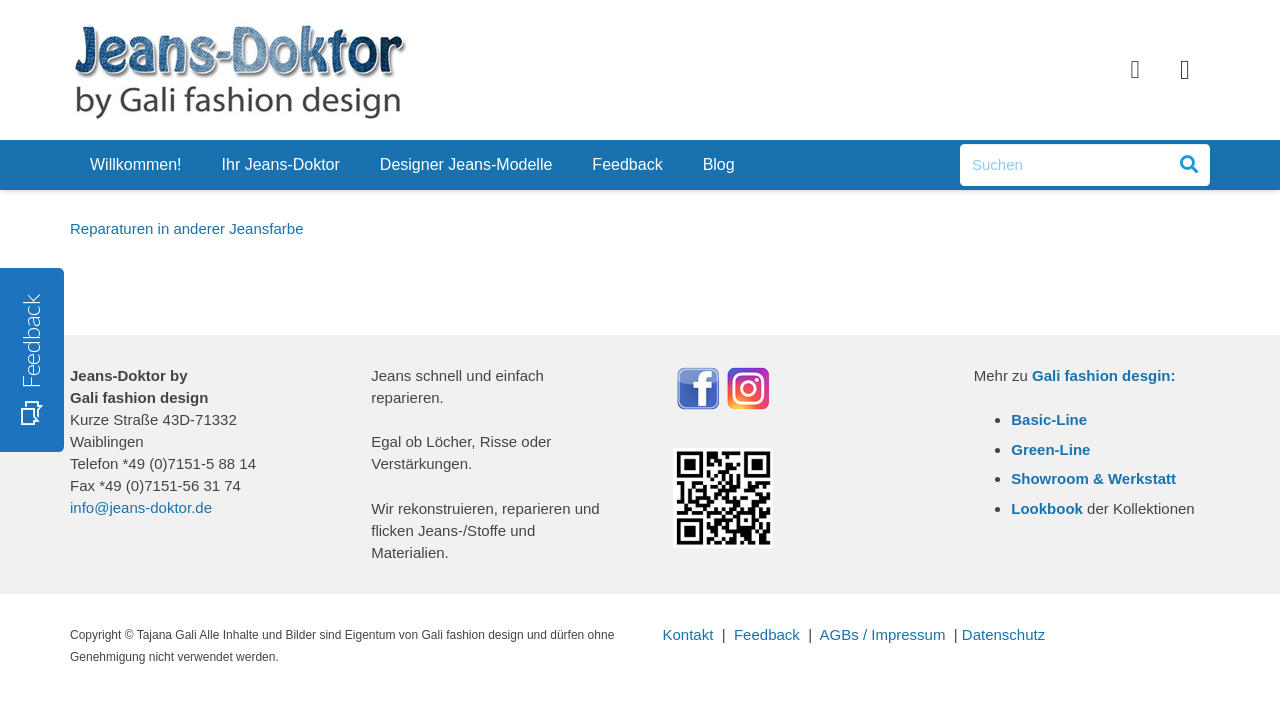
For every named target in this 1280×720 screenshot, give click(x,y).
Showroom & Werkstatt (1093, 478)
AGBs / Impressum (883, 634)
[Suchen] (1085, 165)
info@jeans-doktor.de (141, 507)
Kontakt (688, 634)
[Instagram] (1185, 70)
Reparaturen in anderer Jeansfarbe (186, 228)
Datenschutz (1003, 634)
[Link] (239, 70)
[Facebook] (1135, 70)
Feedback (767, 634)
